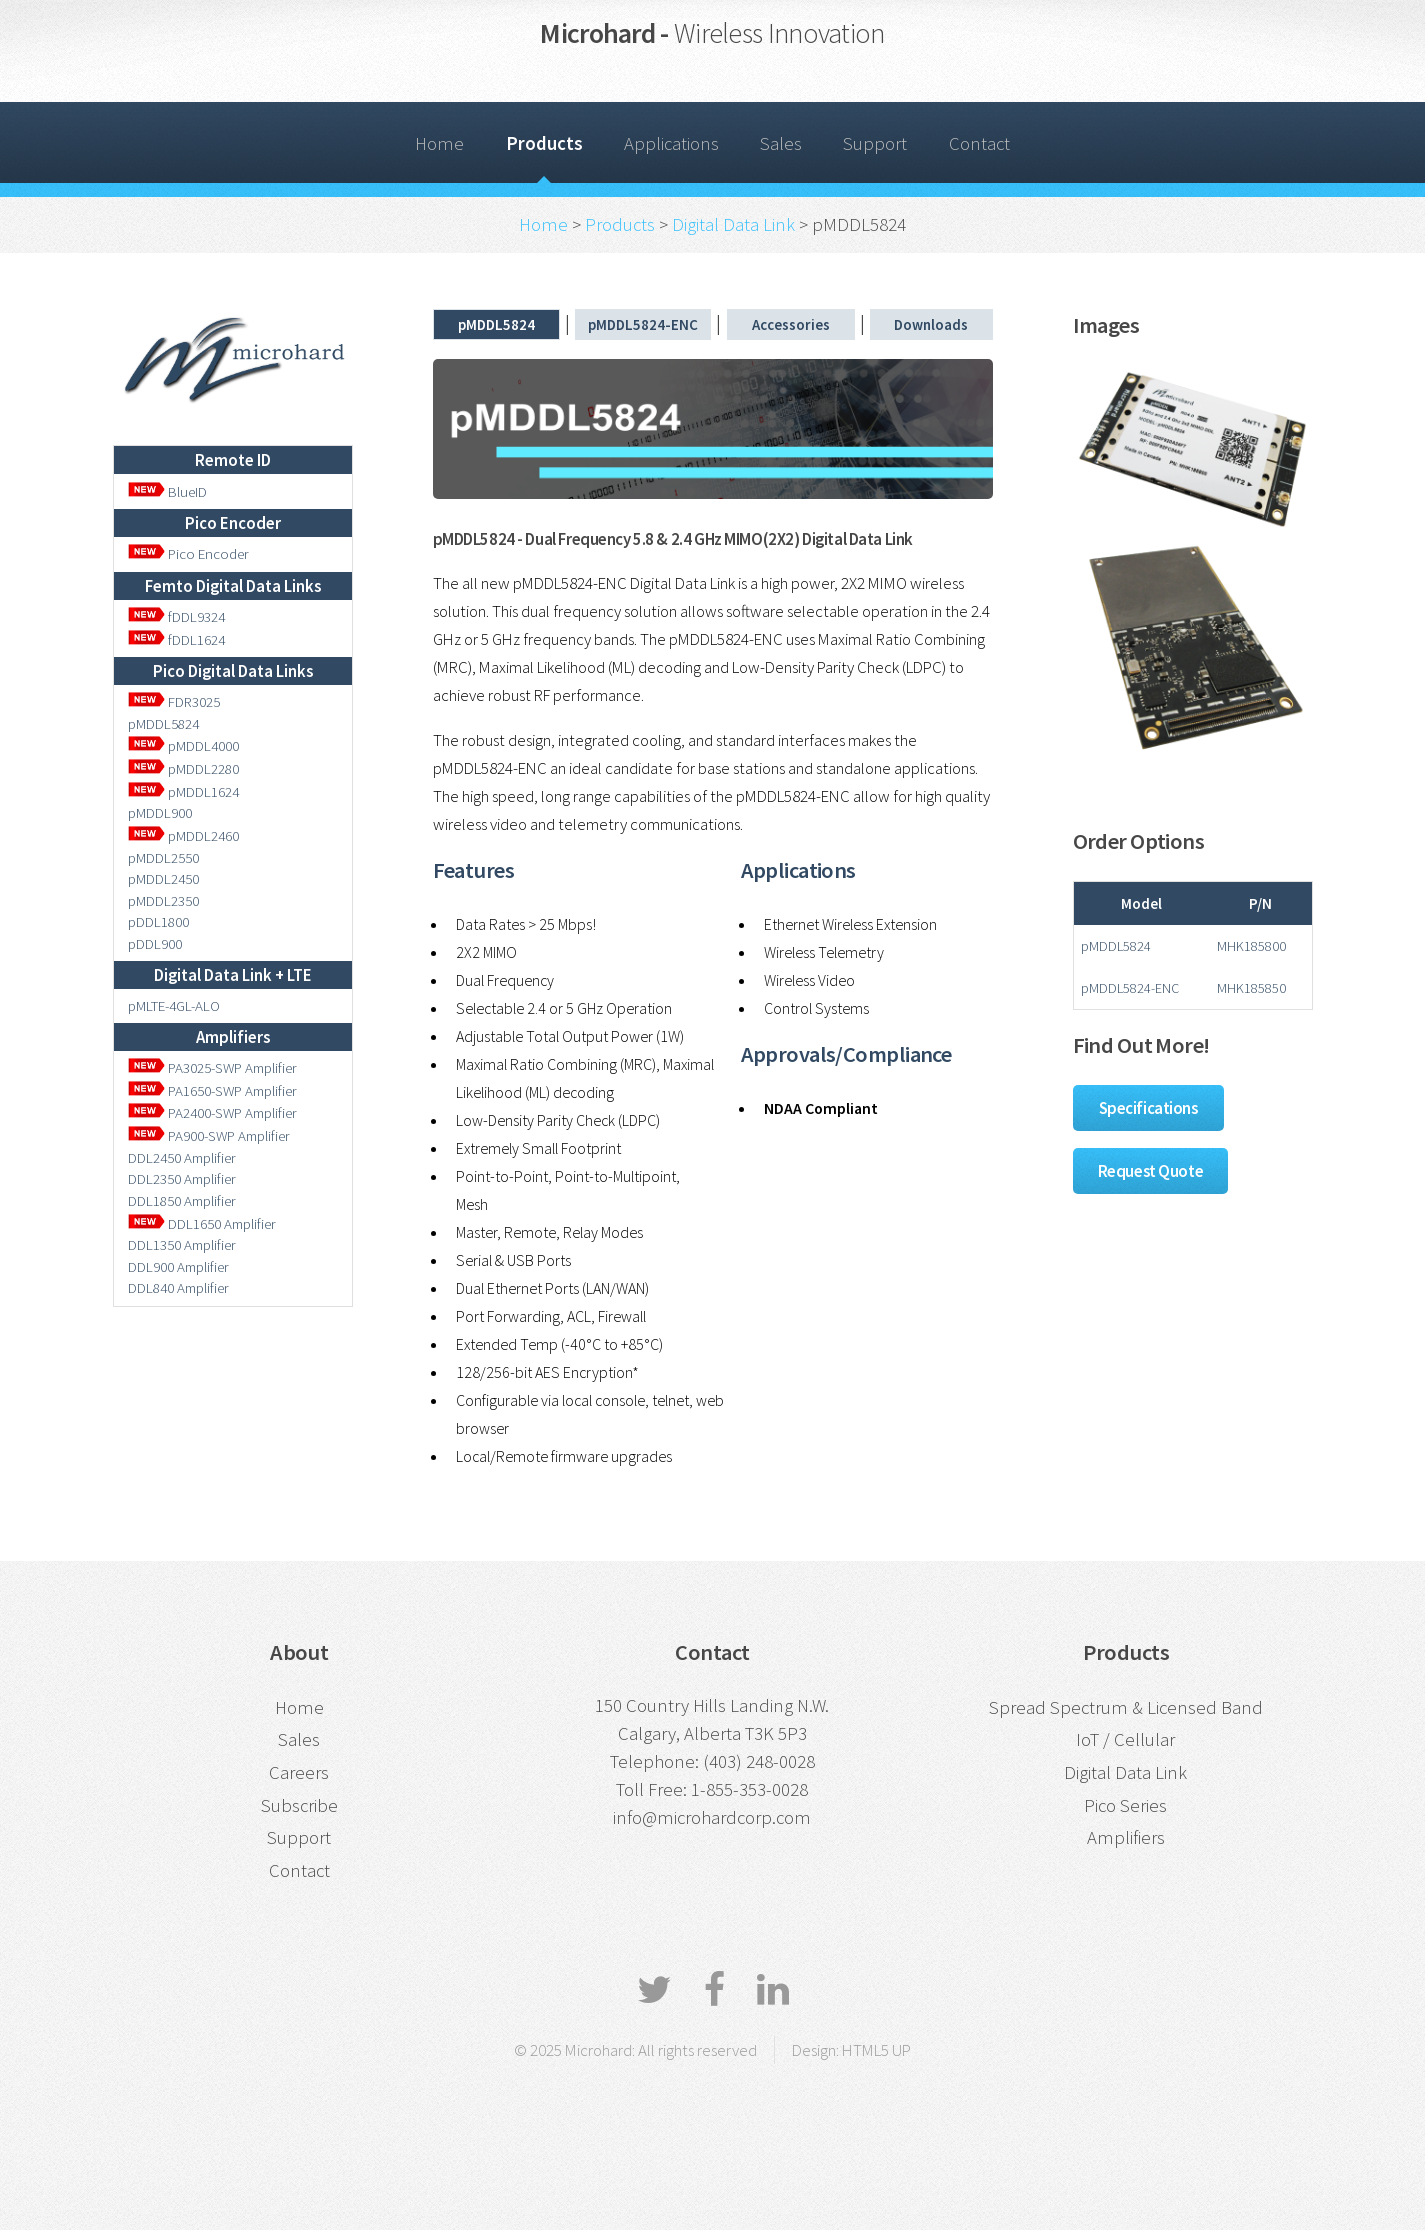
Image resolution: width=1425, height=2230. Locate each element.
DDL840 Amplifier (178, 1287)
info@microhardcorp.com (712, 1817)
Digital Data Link (733, 224)
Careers (299, 1772)
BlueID (167, 491)
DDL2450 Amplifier (182, 1157)
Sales (781, 143)
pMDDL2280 (183, 768)
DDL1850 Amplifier (182, 1200)
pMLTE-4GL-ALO (174, 1005)
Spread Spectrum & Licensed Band (1126, 1707)
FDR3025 (192, 701)
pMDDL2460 (183, 835)
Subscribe (299, 1805)
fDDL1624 (176, 639)
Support (875, 143)
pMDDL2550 (163, 857)
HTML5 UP (876, 2050)
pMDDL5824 (163, 723)
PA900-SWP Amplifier (209, 1135)
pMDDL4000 (183, 745)
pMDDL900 (160, 812)
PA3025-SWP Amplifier (212, 1067)
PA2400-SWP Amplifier (212, 1112)
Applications (671, 143)
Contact (979, 143)
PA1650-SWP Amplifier (212, 1090)
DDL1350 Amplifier (182, 1244)
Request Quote (1151, 1171)
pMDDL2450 (163, 878)
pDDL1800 (158, 921)
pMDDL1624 (183, 791)
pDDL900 (155, 943)
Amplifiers (1126, 1837)
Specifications (1148, 1108)
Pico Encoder (188, 553)
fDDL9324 (176, 616)
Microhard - (712, 33)
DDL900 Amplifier (178, 1266)
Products (544, 143)
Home (439, 143)
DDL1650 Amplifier (202, 1223)
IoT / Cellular (1125, 1739)
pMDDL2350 (163, 900)
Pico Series (1125, 1805)
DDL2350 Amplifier (182, 1178)
